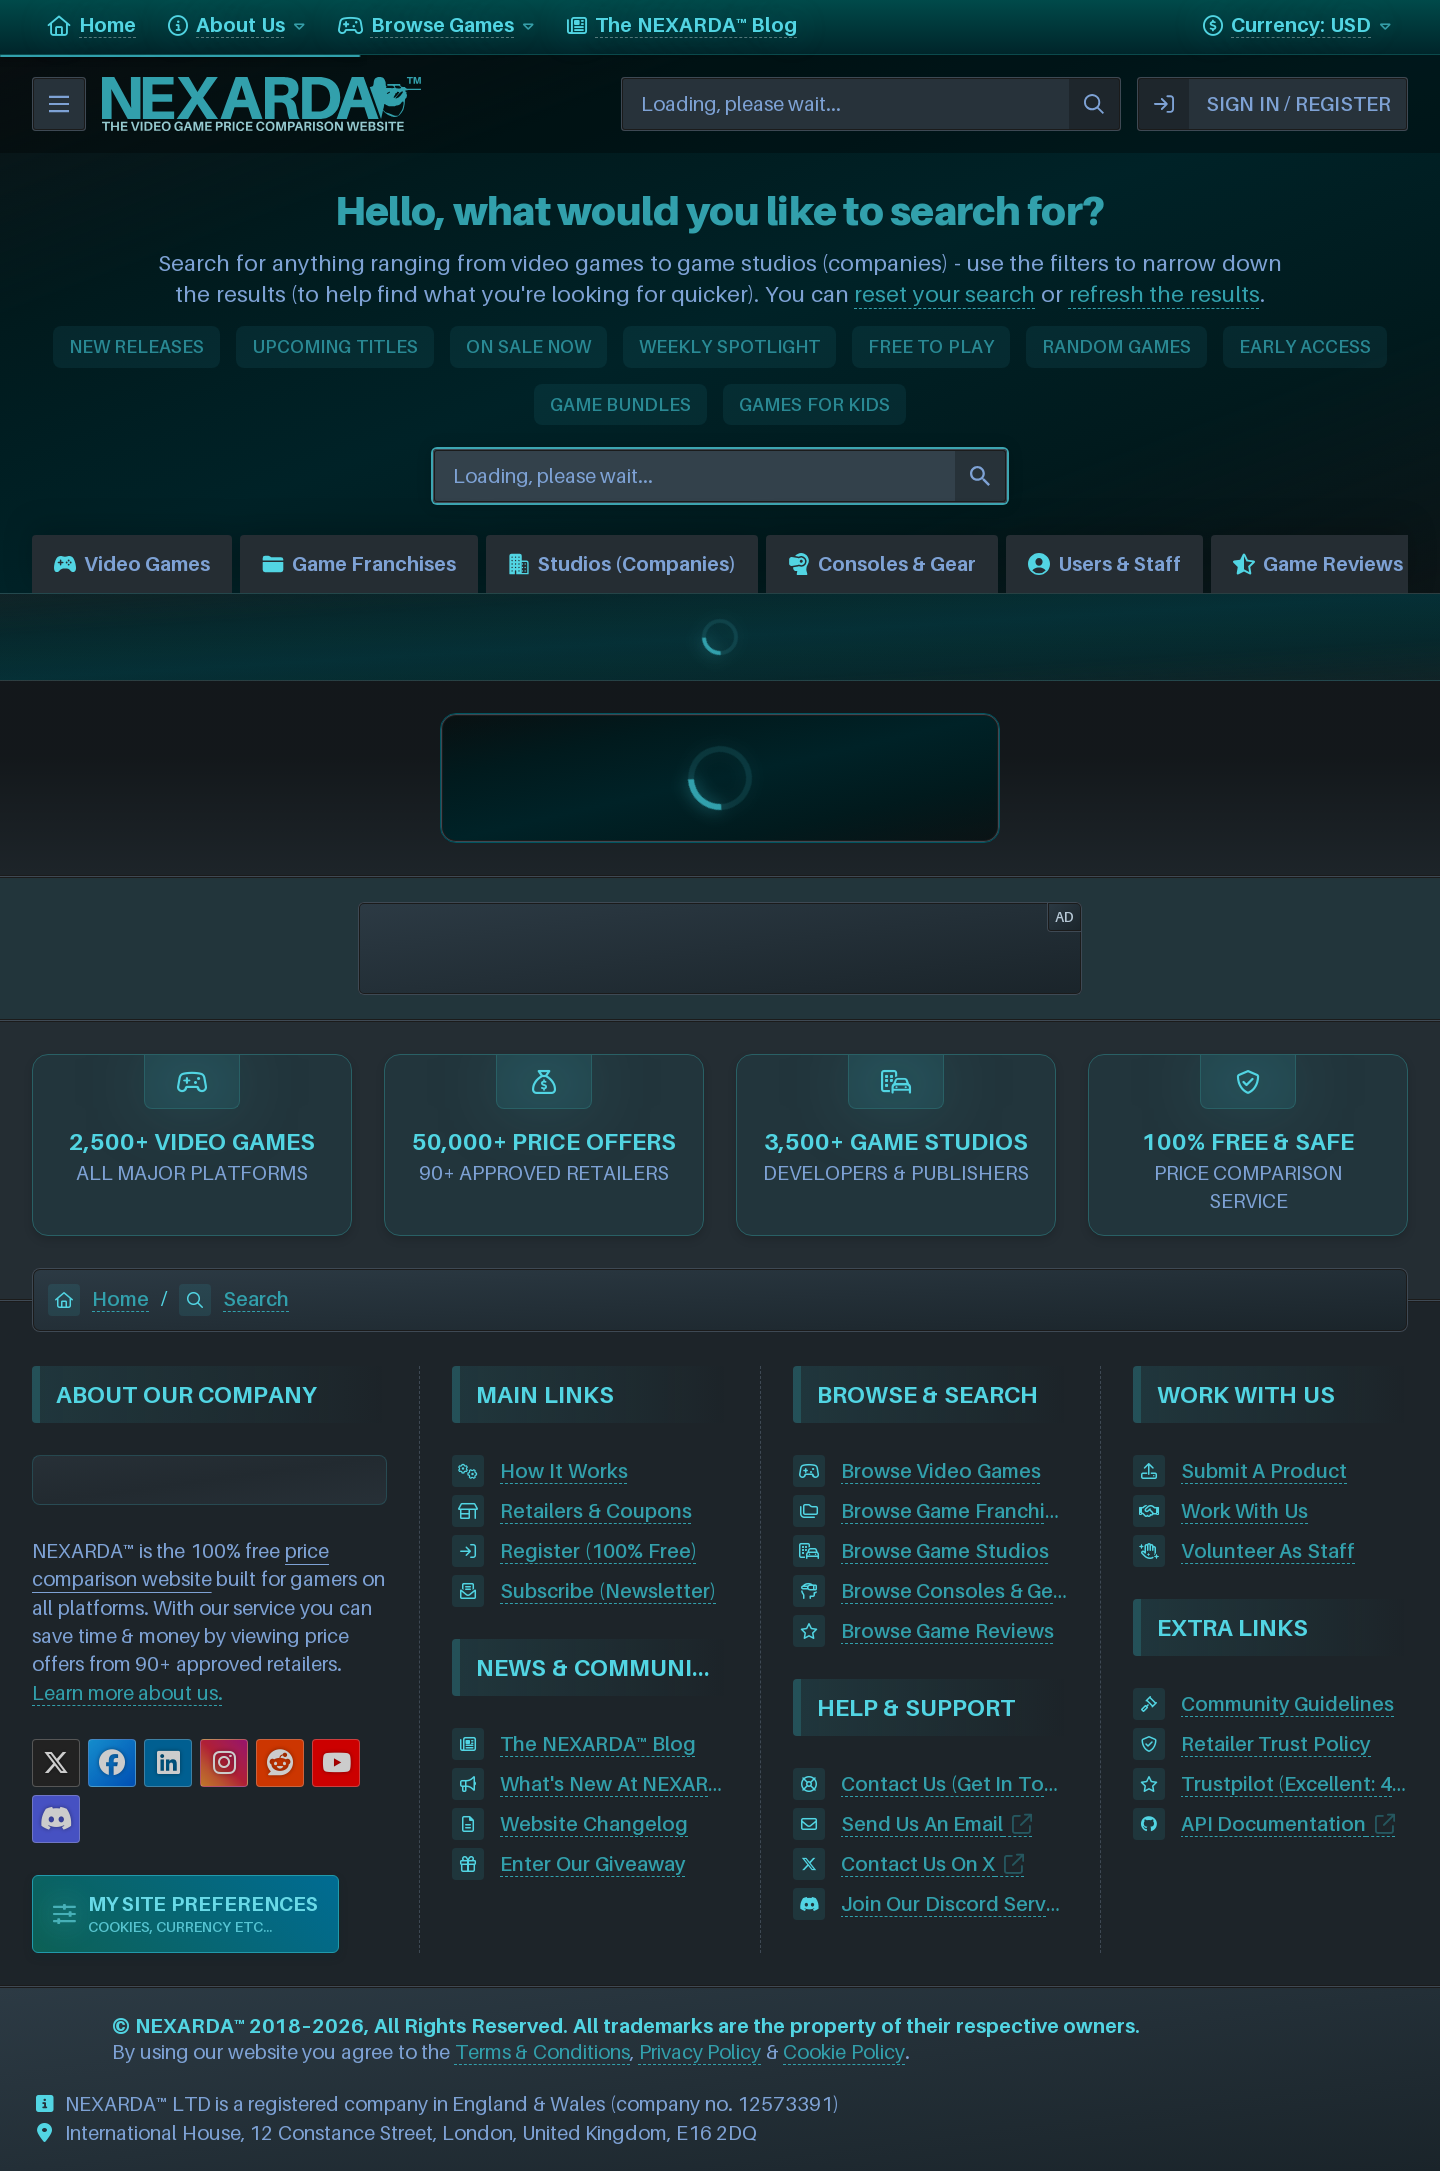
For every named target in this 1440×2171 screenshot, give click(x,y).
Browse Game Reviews (947, 1631)
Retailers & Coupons (595, 1511)
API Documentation (1274, 1824)
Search (234, 1299)
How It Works (563, 1471)
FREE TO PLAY (931, 346)
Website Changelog (594, 1824)
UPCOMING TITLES (335, 346)
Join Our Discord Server (953, 1904)
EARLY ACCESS (1305, 346)
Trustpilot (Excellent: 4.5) (1294, 1784)
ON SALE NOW (528, 346)
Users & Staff (1104, 564)
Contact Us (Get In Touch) (954, 1784)
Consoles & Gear (882, 564)
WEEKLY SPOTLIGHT (729, 346)
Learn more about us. (127, 1693)
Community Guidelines (1288, 1704)
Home (98, 1299)
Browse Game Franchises (954, 1511)
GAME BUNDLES (621, 404)
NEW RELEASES (137, 346)
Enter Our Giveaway (592, 1864)
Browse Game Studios (945, 1551)
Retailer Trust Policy (1276, 1744)
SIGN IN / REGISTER (1265, 104)
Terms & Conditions (542, 2052)
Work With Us (1244, 1511)
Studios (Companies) (622, 564)
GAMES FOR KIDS (814, 404)
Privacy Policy (700, 2052)
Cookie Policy (844, 2052)
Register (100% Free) (598, 1551)
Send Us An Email (922, 1824)
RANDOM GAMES (1116, 346)
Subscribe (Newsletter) (608, 1591)
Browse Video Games (941, 1471)
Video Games (132, 564)
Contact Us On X (918, 1864)
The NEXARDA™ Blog (597, 1744)
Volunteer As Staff (1268, 1551)
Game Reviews (1318, 564)
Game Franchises (359, 564)
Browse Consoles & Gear (954, 1591)
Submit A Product (1264, 1471)
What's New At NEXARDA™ (613, 1784)
